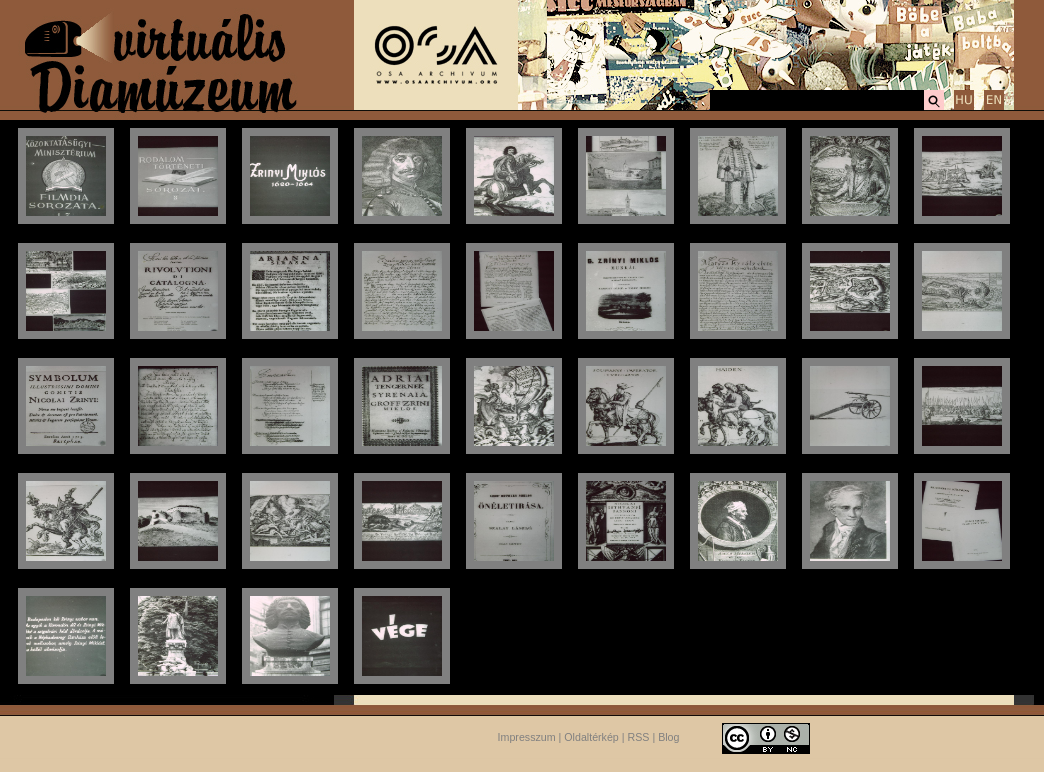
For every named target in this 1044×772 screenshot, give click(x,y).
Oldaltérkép (591, 737)
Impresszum (527, 737)
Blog (668, 737)
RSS (639, 737)
